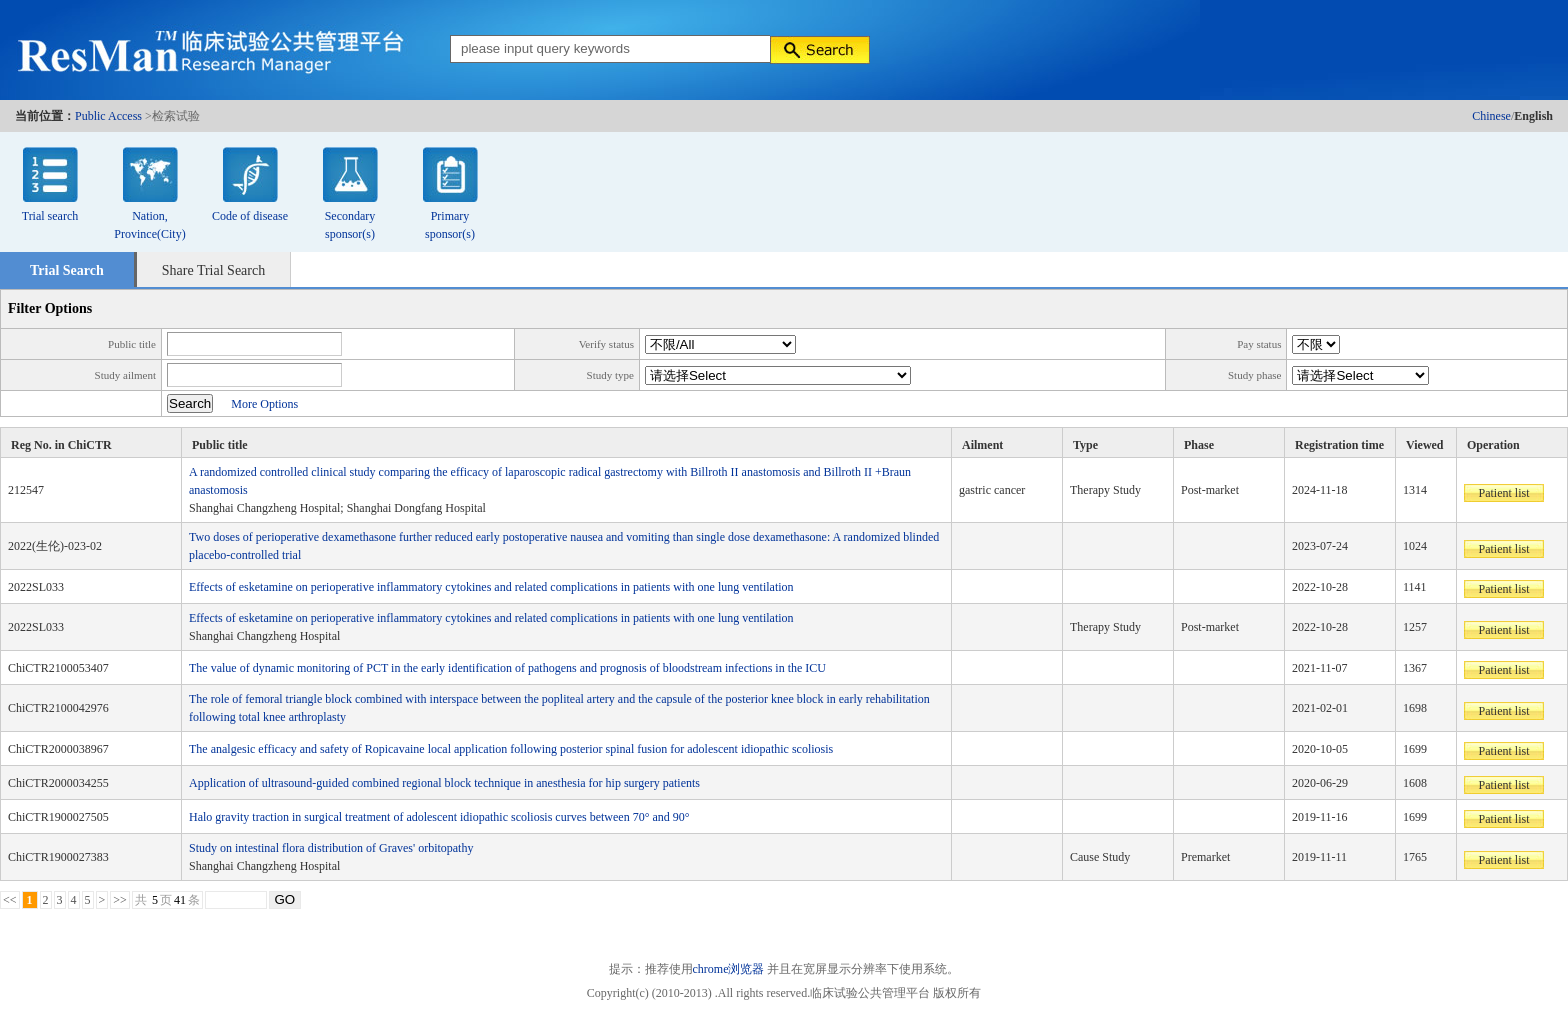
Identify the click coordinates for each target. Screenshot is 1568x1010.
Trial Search (67, 270)
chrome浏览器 (729, 969)
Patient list (1504, 493)
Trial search (50, 216)
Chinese (1491, 116)
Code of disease (250, 216)
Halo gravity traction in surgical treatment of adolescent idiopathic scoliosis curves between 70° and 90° (439, 817)
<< (10, 900)
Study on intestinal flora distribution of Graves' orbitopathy (331, 848)
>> (120, 900)
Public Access (108, 116)
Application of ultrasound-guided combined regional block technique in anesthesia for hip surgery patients (444, 783)
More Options (264, 404)
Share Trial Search (213, 270)
